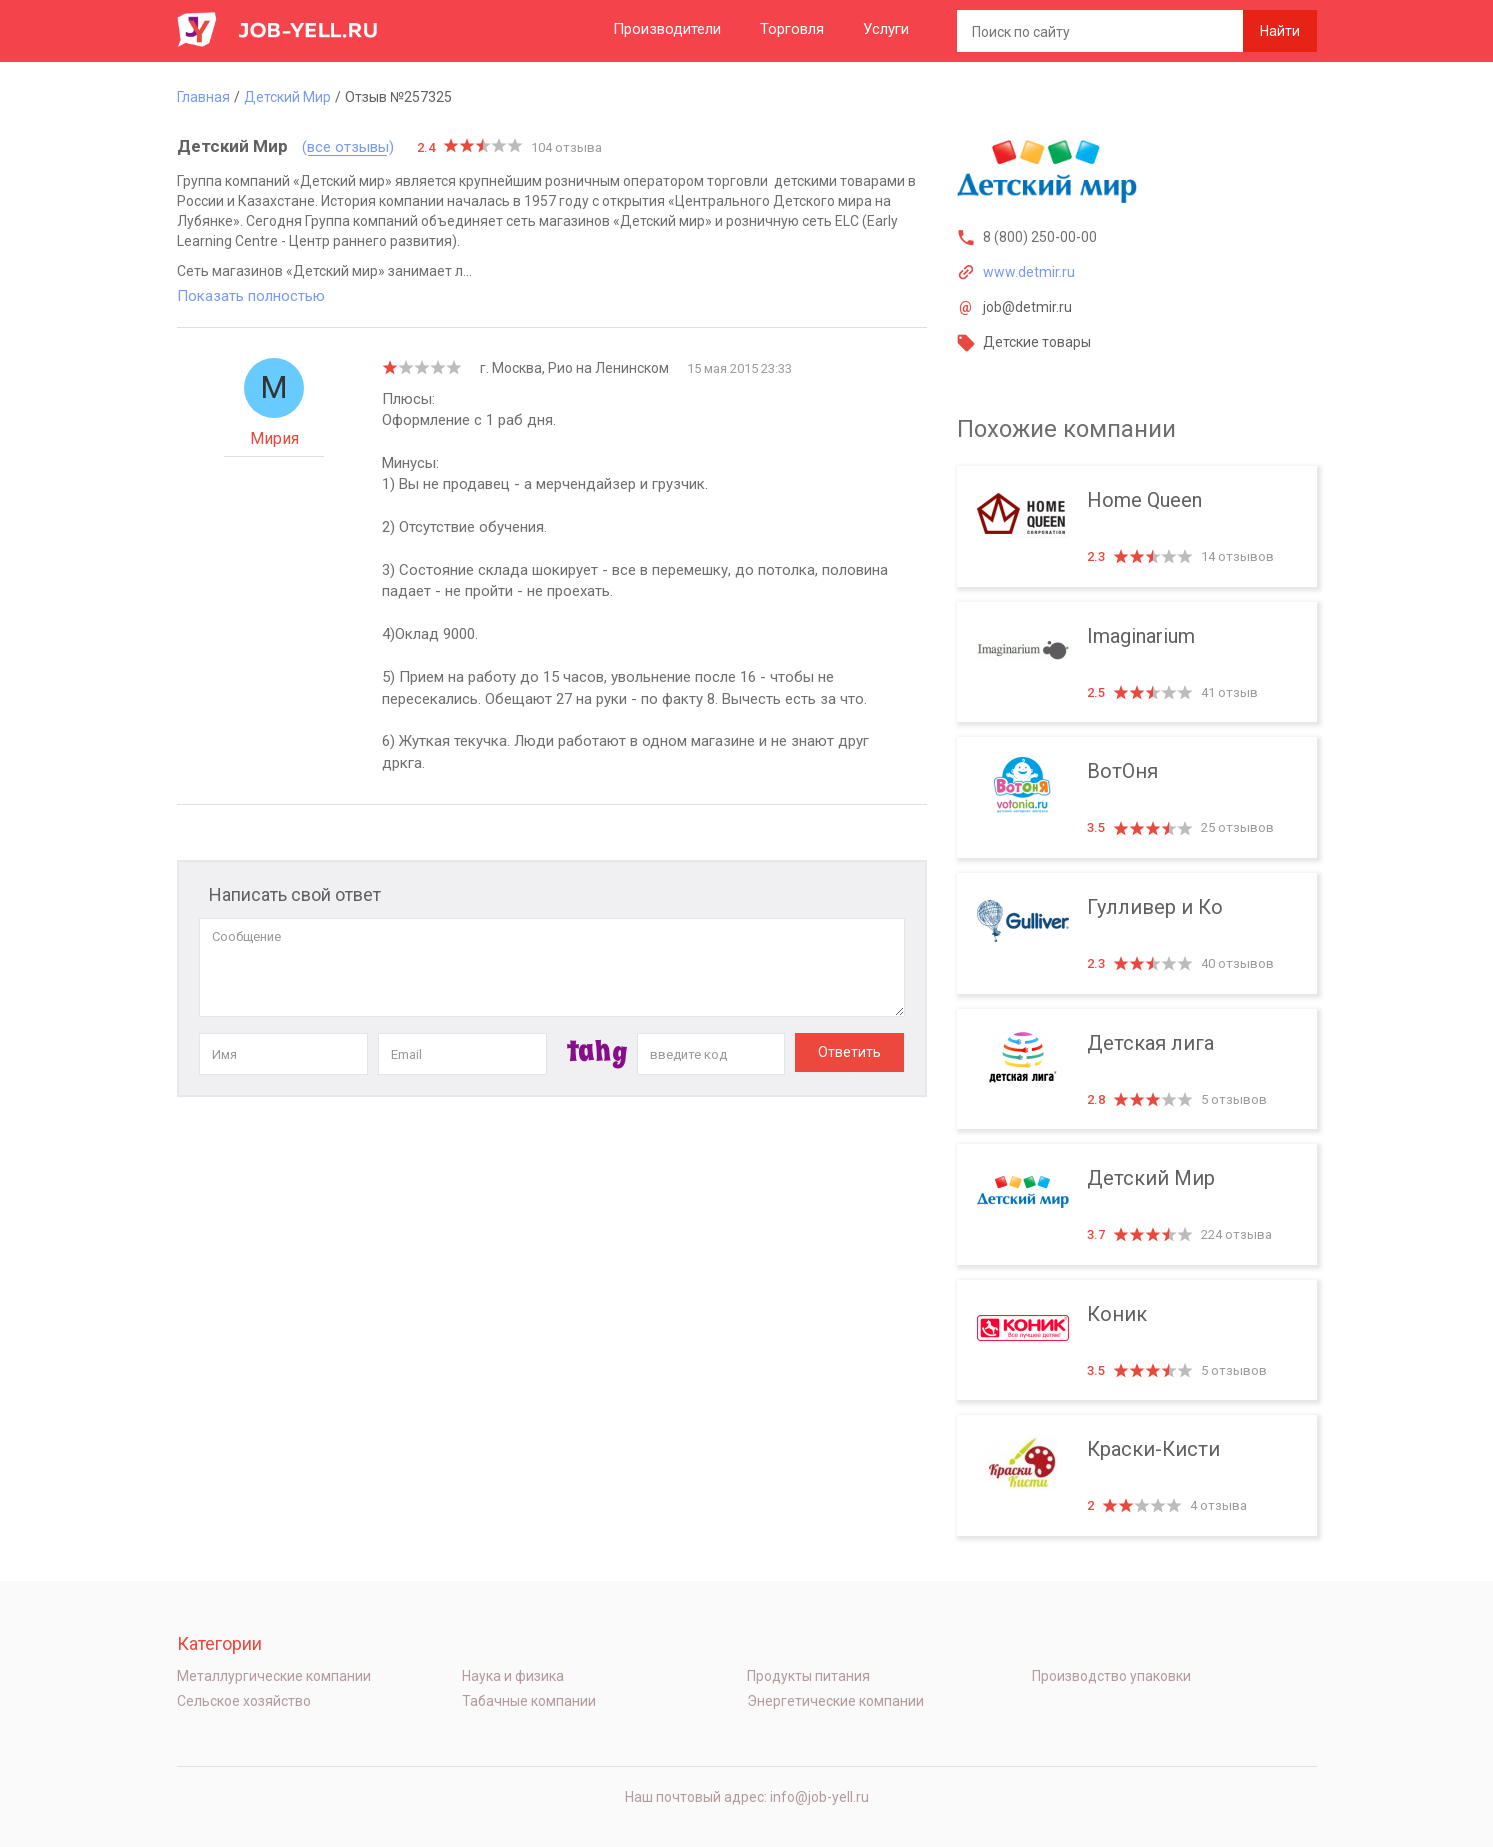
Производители (667, 29)
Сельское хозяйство (244, 1701)
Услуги (886, 29)
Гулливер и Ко (1137, 933)
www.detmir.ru (1029, 272)
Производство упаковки (1111, 1676)
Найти (1280, 31)
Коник (1137, 1340)
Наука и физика (513, 1676)
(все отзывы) (348, 147)
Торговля (792, 29)
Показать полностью (251, 296)
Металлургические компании (274, 1676)
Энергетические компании (835, 1701)
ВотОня (1137, 797)
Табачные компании (529, 1701)
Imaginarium (1137, 662)
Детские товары (1037, 342)
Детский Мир (1137, 1204)
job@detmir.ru (1027, 307)
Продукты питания (808, 1676)
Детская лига (1137, 1069)
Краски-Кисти (1137, 1475)
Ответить (849, 1052)
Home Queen (1137, 526)
